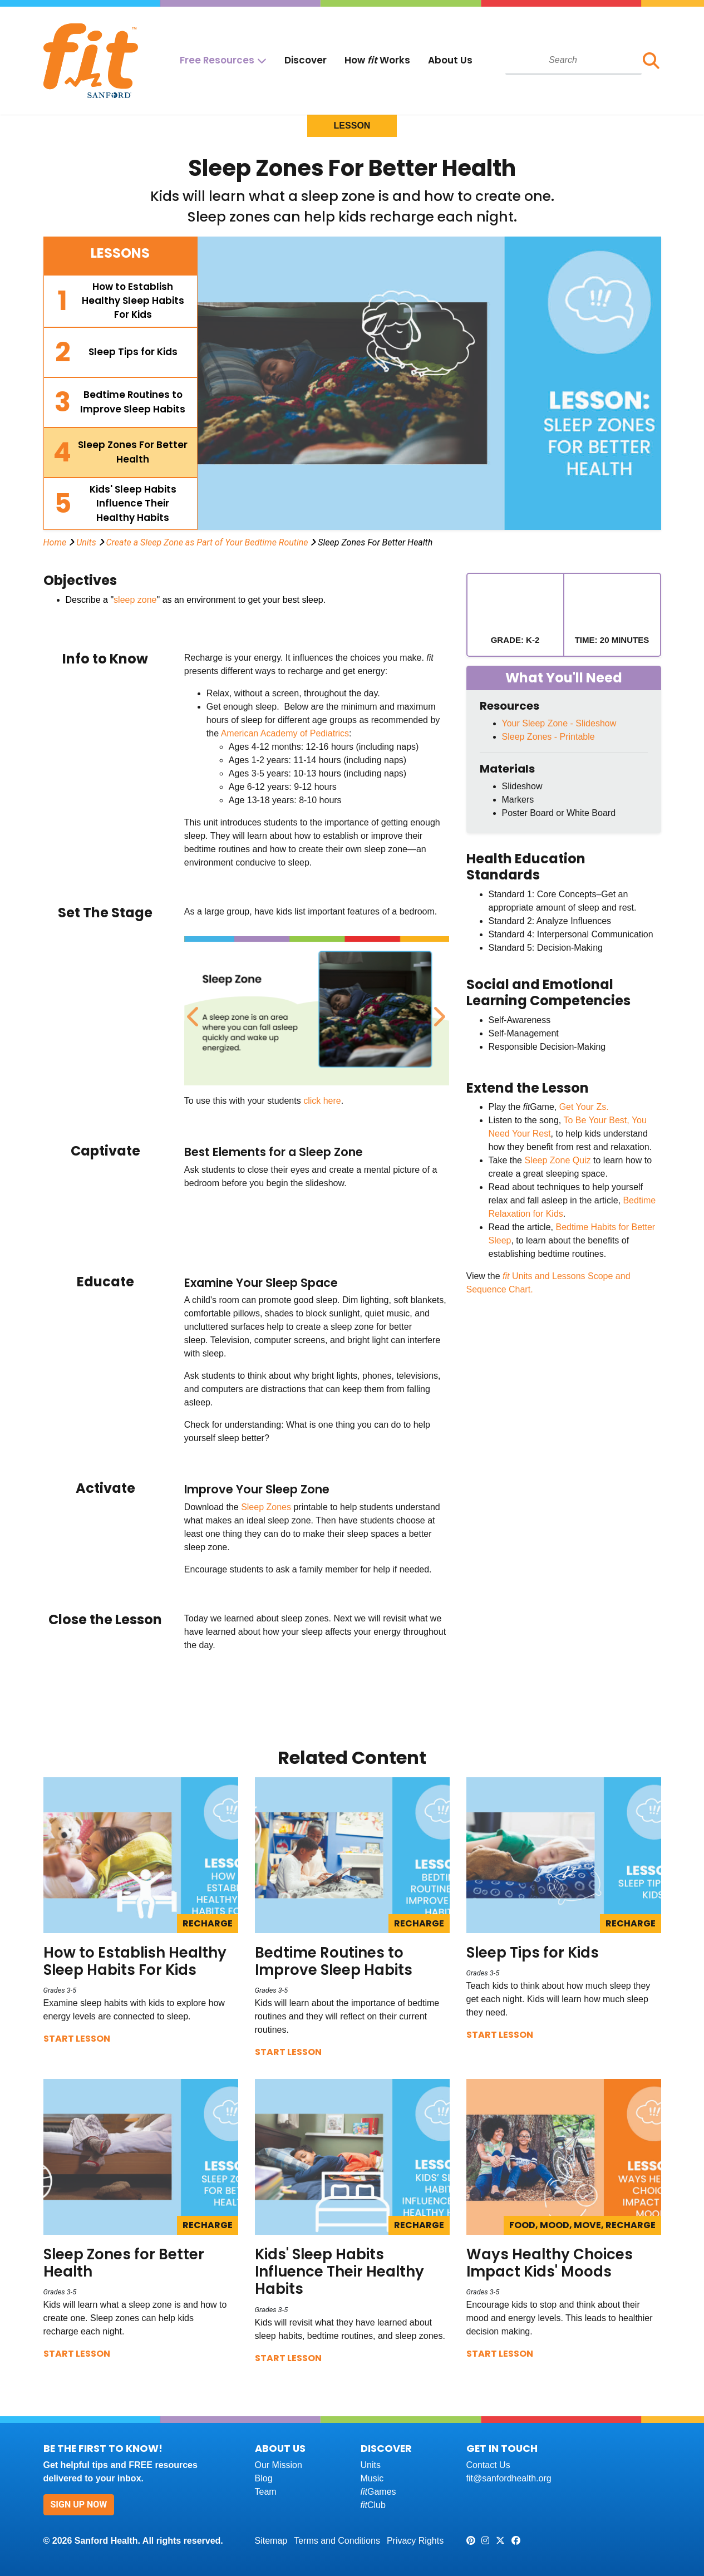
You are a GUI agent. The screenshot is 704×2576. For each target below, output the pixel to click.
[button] (651, 61)
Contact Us (488, 2465)
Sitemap (271, 2540)
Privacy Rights (415, 2540)
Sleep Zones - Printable (548, 736)
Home (55, 542)
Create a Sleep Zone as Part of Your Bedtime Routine (207, 542)
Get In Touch (502, 2448)
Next (436, 1010)
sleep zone (135, 599)
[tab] (120, 301)
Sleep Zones (266, 1507)
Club (373, 2505)
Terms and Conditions (337, 2540)
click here (322, 1100)
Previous (192, 1010)
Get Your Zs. (584, 1107)
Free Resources (217, 60)
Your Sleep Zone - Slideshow (559, 723)
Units (86, 542)
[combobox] (573, 60)
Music (372, 2478)
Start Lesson (76, 2038)
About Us (450, 60)
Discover (305, 60)
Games (378, 2491)
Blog (264, 2478)
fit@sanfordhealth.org (509, 2478)
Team (266, 2491)
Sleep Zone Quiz (557, 1160)
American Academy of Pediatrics (285, 733)
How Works (377, 60)
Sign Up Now (79, 2504)
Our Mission (278, 2465)
